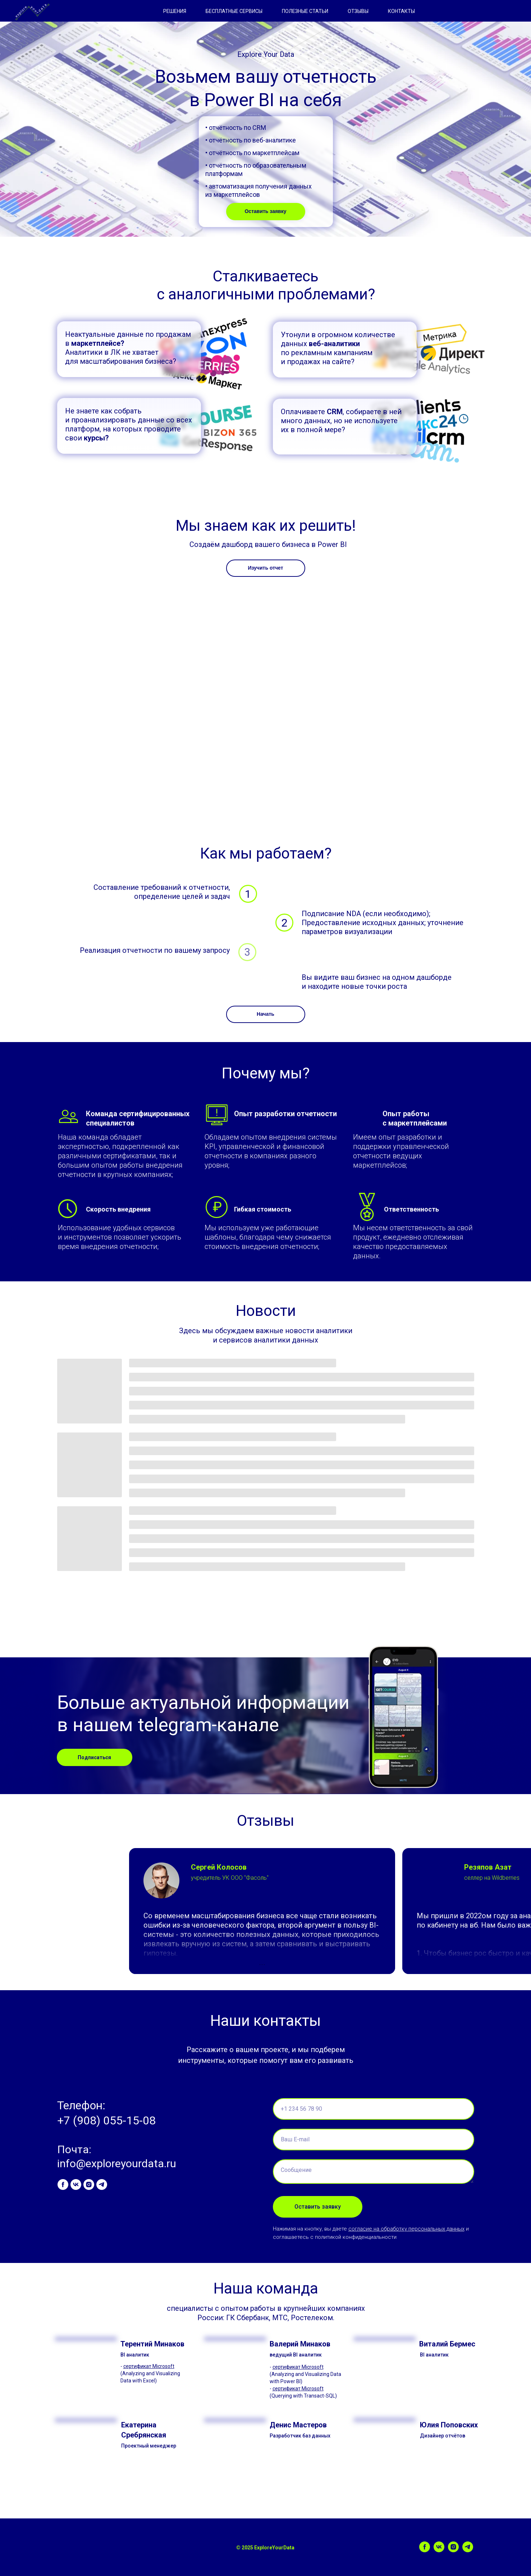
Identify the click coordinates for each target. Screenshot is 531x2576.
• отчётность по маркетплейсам (252, 153)
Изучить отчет (265, 568)
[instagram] (88, 2184)
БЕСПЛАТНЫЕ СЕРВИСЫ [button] (234, 11)
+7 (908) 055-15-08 (106, 2120)
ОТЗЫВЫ (358, 11)
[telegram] (101, 2184)
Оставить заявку (265, 211)
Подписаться (94, 1757)
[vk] (75, 2184)
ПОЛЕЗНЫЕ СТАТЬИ (305, 11)
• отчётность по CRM (235, 127)
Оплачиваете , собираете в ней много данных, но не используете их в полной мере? (341, 420)
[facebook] (63, 2184)
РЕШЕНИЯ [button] (174, 11)
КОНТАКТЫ (401, 11)
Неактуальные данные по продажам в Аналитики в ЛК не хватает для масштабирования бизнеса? (128, 348)
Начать (265, 1014)
